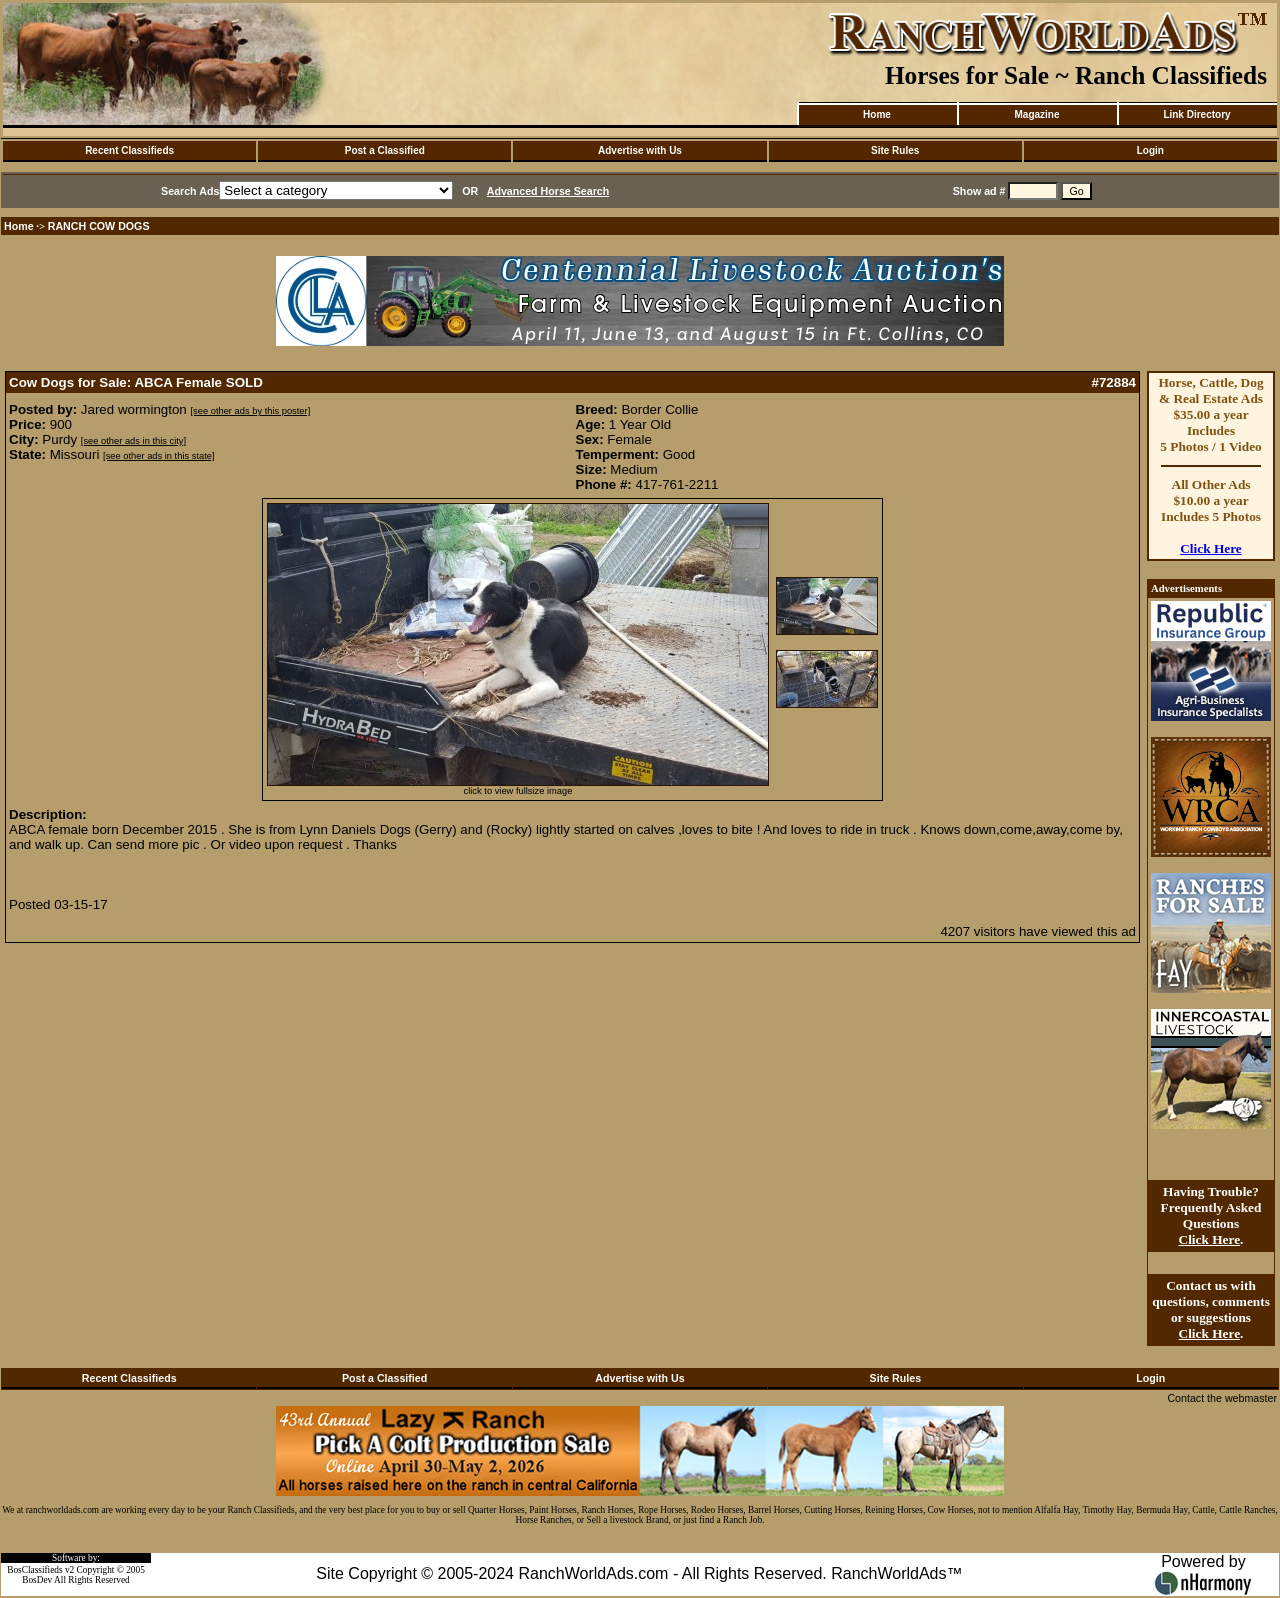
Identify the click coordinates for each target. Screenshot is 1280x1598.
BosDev (37, 1580)
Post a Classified (385, 150)
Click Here (1211, 548)
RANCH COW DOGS (99, 226)
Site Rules (895, 150)
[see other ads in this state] (158, 456)
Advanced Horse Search (548, 191)
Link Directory (1196, 114)
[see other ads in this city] (133, 441)
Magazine (1036, 114)
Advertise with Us (640, 150)
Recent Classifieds (129, 150)
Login (1150, 150)
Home (877, 114)
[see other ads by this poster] (250, 411)
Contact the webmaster (1222, 1398)
